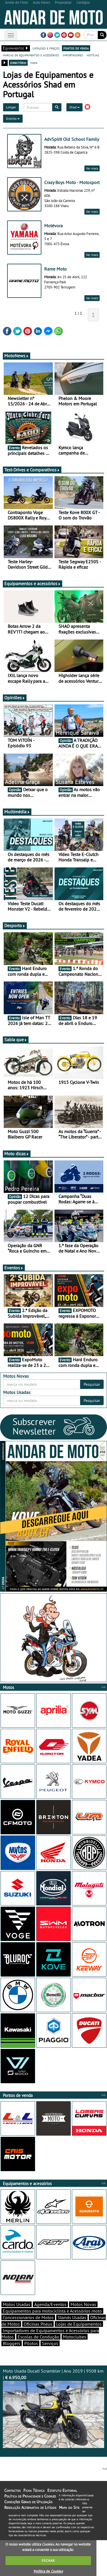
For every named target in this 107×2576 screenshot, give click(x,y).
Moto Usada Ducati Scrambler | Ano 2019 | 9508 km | (53, 2408)
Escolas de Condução (38, 2337)
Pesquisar (92, 1384)
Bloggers (11, 2343)
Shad (74, 107)
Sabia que (15, 1039)
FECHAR (48, 2560)
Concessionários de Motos (28, 2317)
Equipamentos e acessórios (32, 583)
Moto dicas (16, 1153)
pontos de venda (76, 48)
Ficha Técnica (34, 2490)
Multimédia (17, 811)
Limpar (11, 107)
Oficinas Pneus (38, 2324)
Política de (48, 2571)
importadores (73, 54)
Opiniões (14, 697)
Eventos (13, 1268)
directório (18, 62)
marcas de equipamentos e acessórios (31, 54)
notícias (93, 54)
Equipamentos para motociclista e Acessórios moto (52, 2311)
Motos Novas (83, 2304)
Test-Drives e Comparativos (32, 470)
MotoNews (16, 355)
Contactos (12, 2490)
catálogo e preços (46, 48)
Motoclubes (74, 2337)
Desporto (14, 925)
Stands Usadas (72, 2317)
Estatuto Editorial (62, 2490)
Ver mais (92, 168)
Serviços (50, 2343)
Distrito (13, 118)
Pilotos (31, 2343)
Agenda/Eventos (50, 2304)
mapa (33, 62)
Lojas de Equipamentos (79, 2324)
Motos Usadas (16, 2304)
